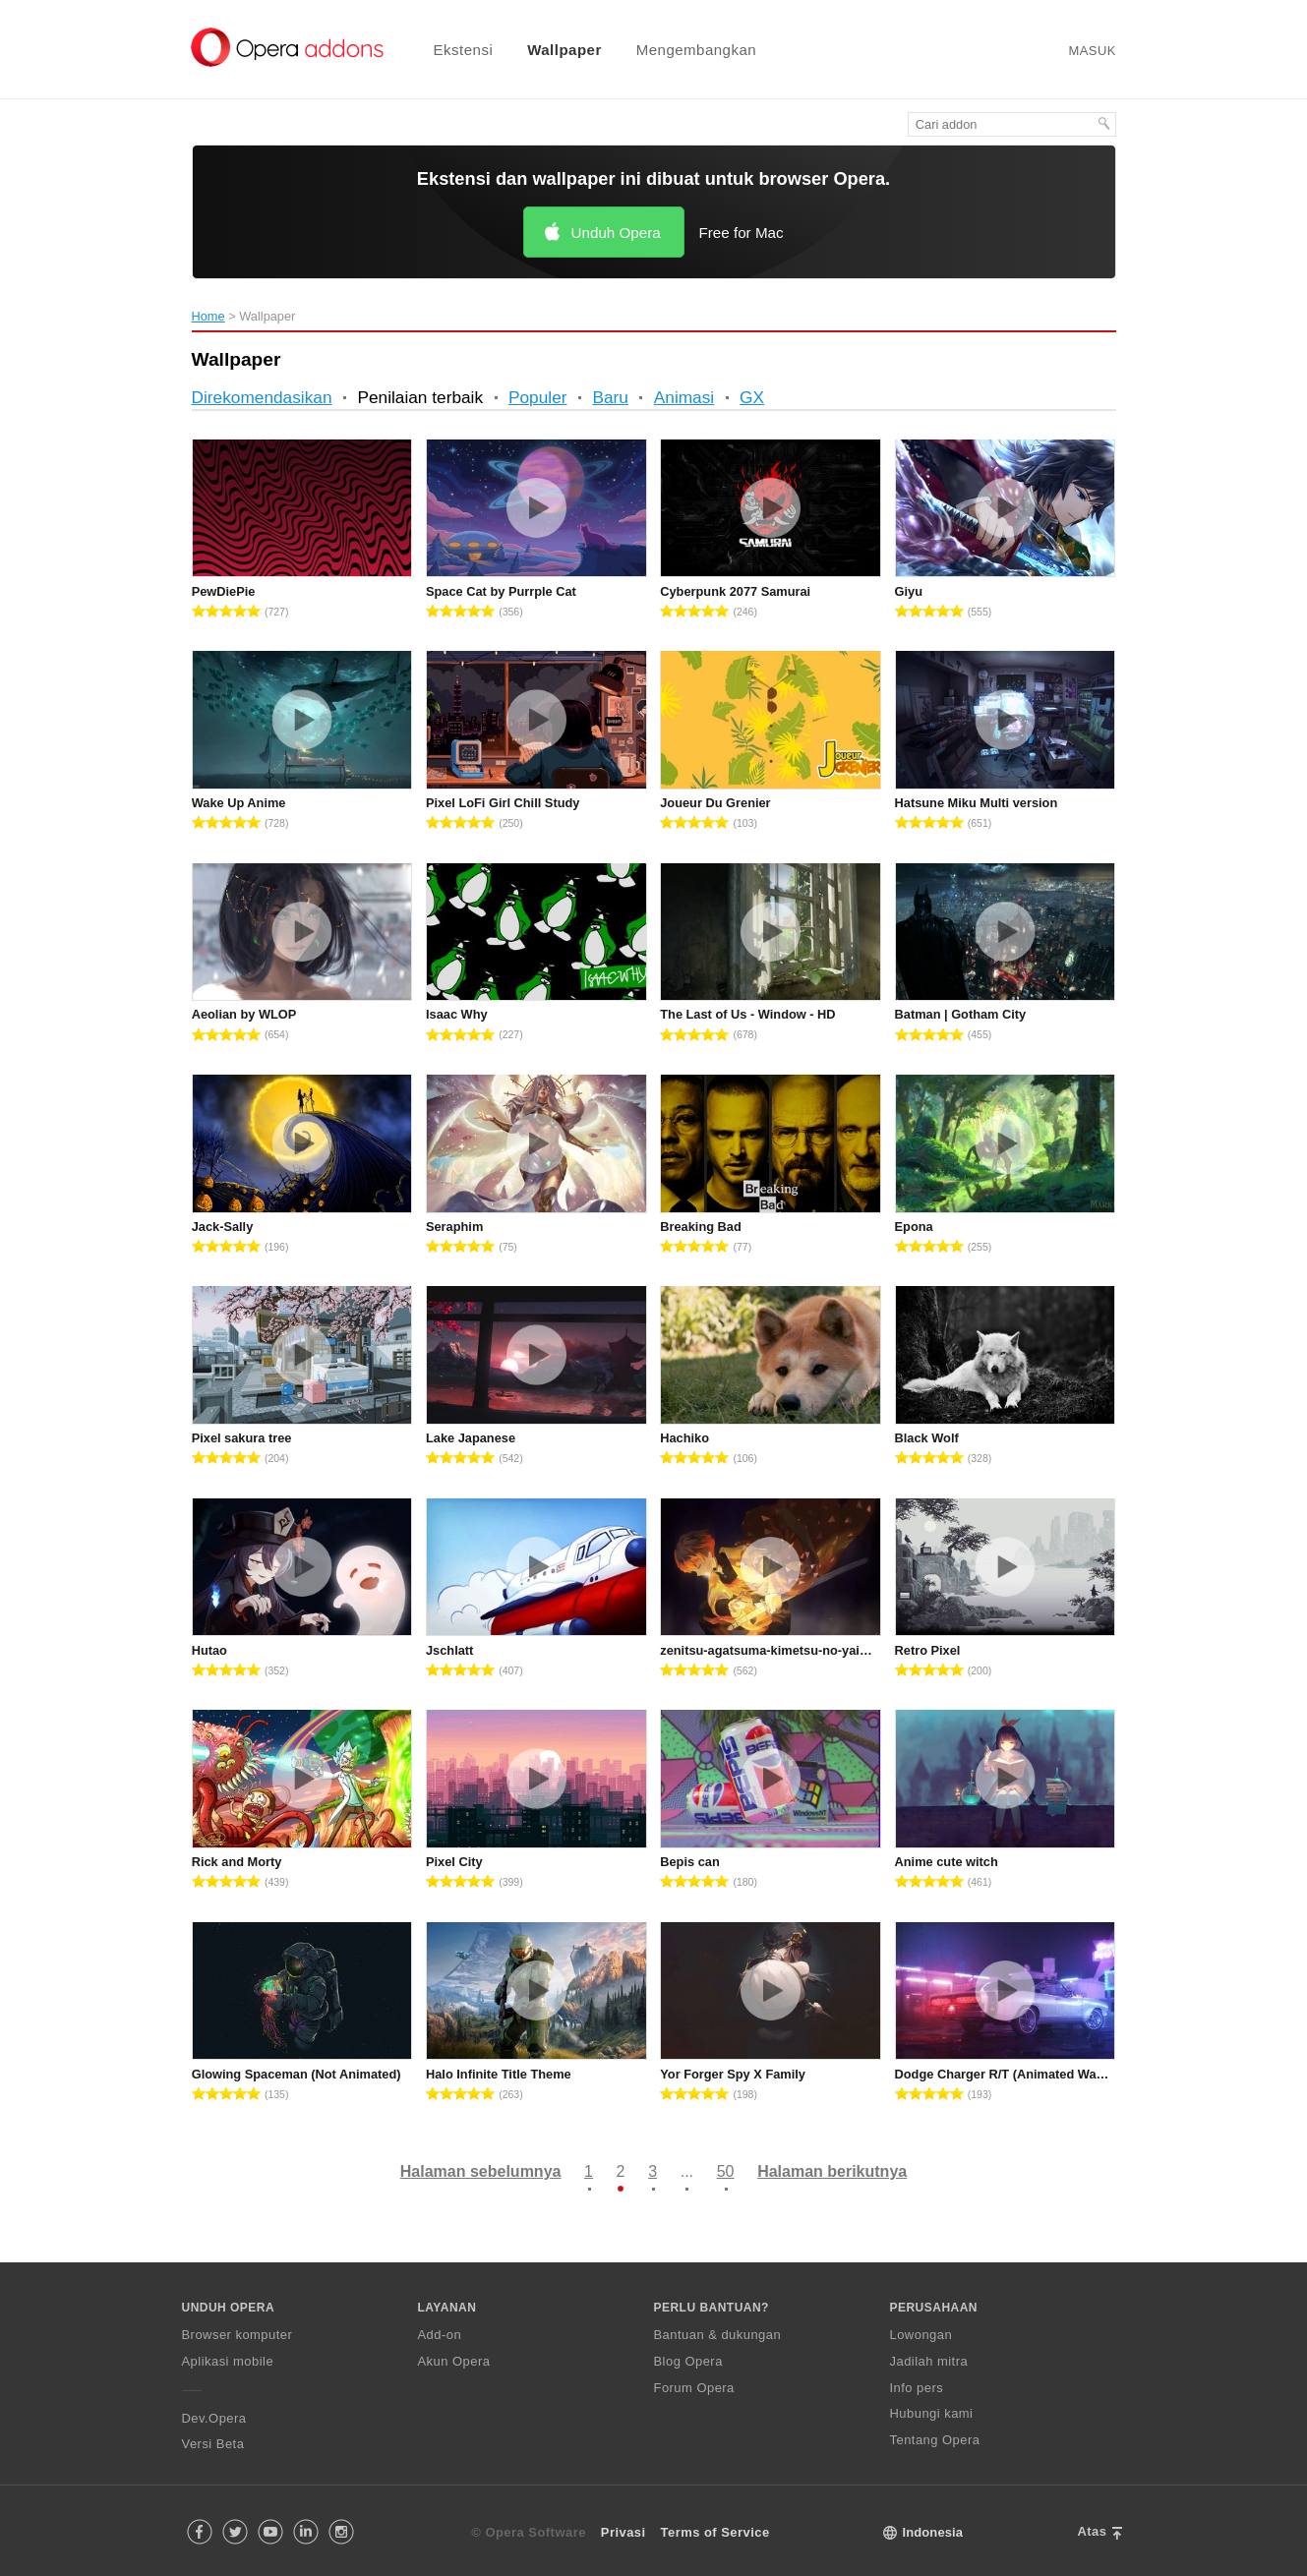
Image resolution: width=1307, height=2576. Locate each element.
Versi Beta (213, 2443)
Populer (537, 397)
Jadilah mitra (929, 2361)
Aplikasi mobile (228, 2361)
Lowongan (921, 2334)
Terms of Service (715, 2532)
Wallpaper (564, 49)
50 (726, 2171)
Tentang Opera (935, 2439)
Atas (1091, 2531)
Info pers (917, 2387)
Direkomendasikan (262, 397)
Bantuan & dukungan (718, 2334)
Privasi (623, 2532)
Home (208, 316)
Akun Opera (454, 2361)
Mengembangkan (696, 49)
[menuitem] (451, 49)
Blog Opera (688, 2361)
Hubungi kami (932, 2413)
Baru (609, 397)
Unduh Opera (616, 232)
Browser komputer (237, 2334)
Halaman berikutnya (832, 2171)
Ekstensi (464, 49)
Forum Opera (694, 2387)
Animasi (684, 397)
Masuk (1091, 50)
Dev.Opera (214, 2418)
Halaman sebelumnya (481, 2171)
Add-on (440, 2334)
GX (752, 397)
